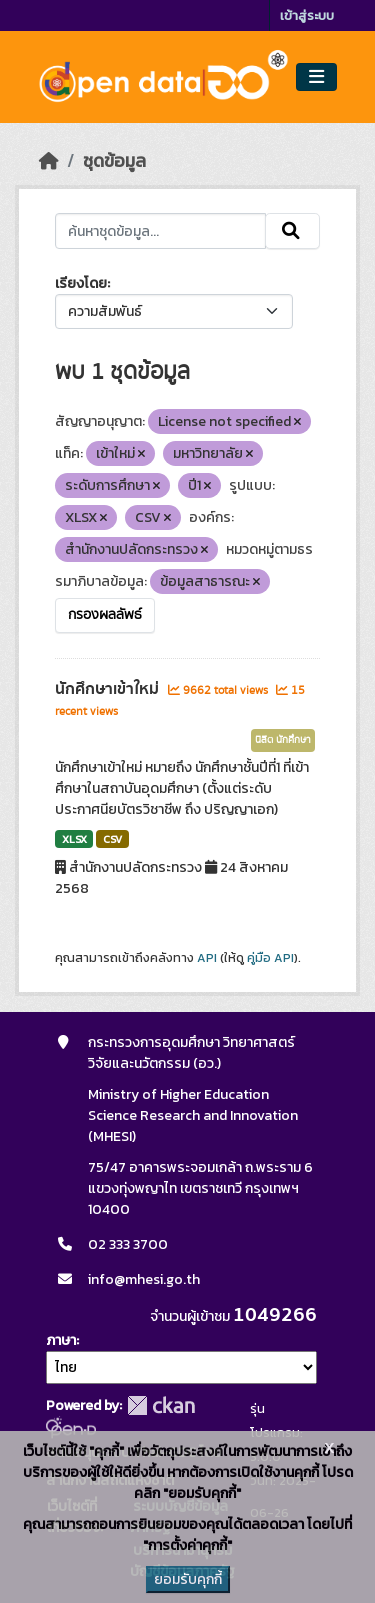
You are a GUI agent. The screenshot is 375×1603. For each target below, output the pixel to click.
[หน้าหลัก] (49, 161)
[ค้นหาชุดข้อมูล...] (161, 231)
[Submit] (292, 231)
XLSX (74, 839)
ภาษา (61, 1340)
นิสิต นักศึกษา (283, 740)
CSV (112, 839)
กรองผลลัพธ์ (105, 615)
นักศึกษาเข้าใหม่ (109, 689)
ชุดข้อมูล (114, 161)
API (207, 958)
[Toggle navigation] (316, 77)
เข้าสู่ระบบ (307, 15)
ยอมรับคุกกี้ (188, 1579)
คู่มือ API (270, 958)
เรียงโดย (81, 283)
